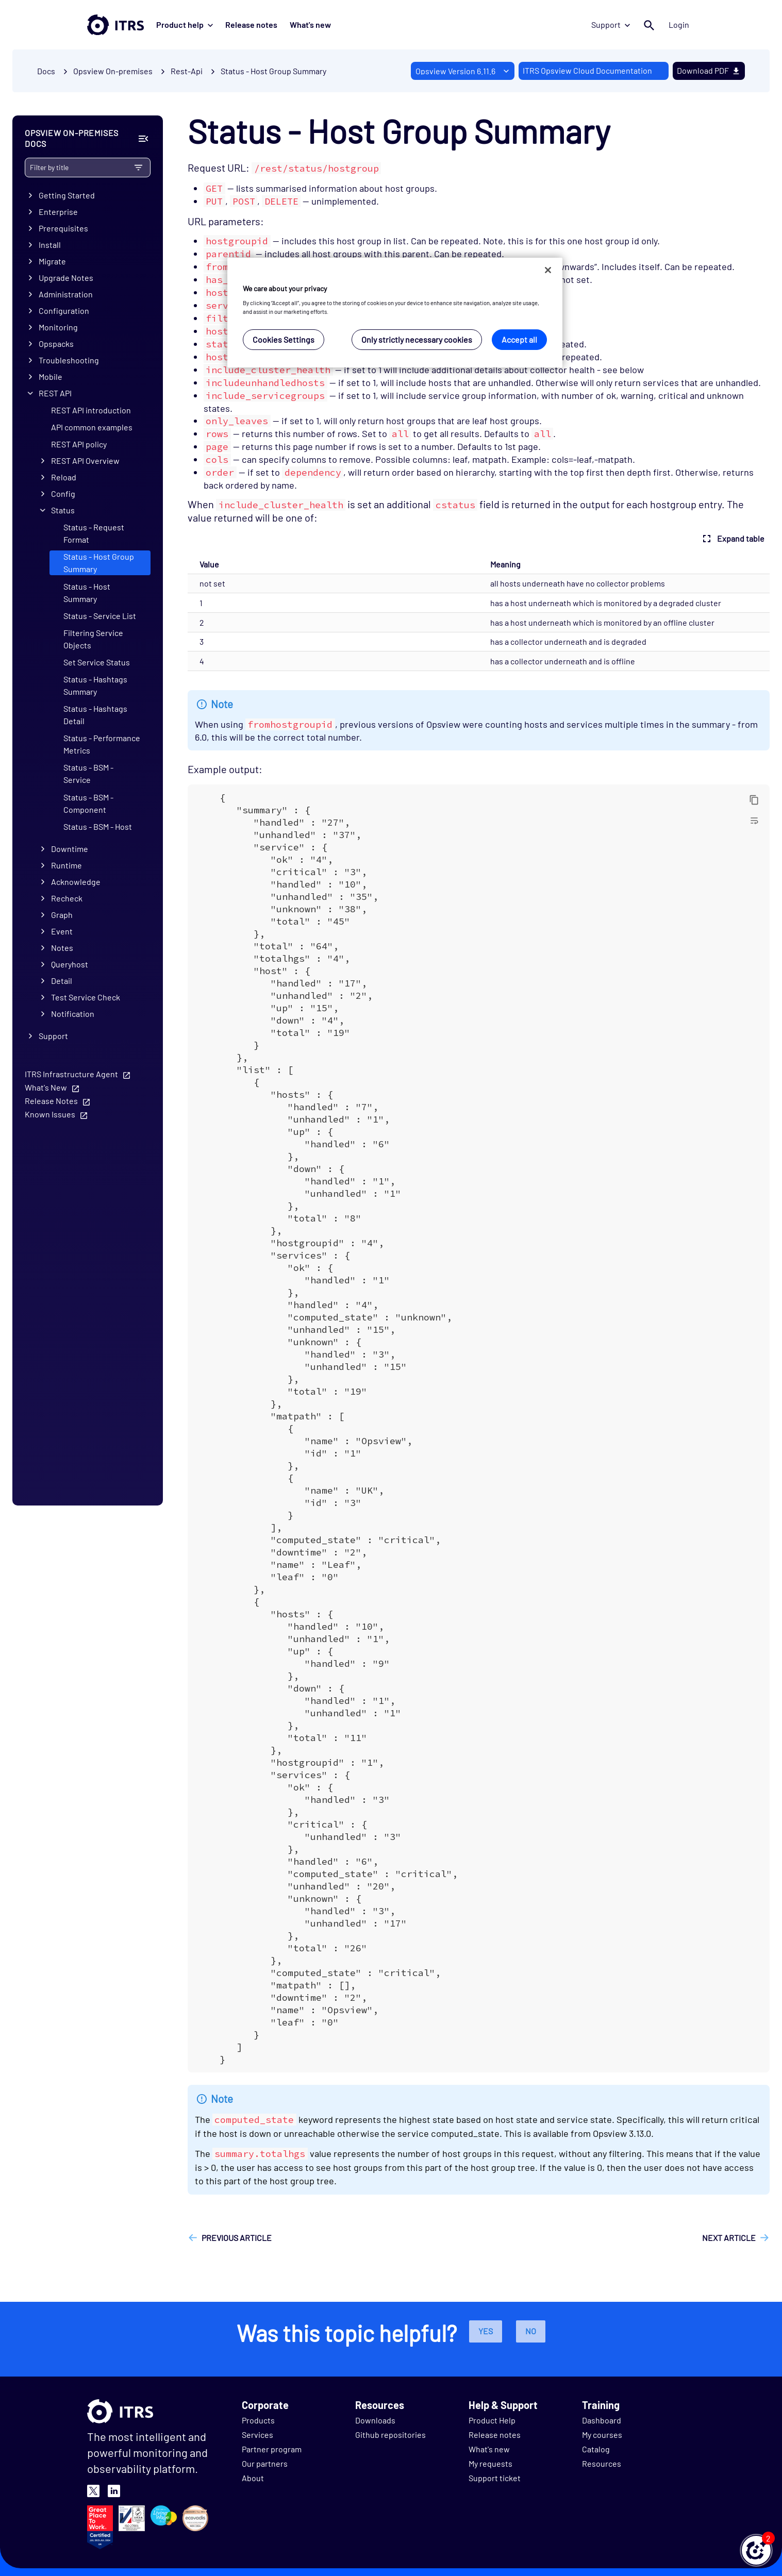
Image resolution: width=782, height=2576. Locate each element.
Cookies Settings (283, 339)
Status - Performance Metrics (101, 744)
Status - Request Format (93, 533)
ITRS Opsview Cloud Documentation (587, 70)
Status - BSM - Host (97, 826)
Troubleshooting (69, 360)
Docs (46, 71)
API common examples (91, 427)
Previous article (237, 2238)
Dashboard (601, 2420)
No (530, 2331)
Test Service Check (85, 997)
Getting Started (67, 195)
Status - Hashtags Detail (95, 715)
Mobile (50, 376)
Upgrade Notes (66, 277)
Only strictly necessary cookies (416, 339)
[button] (756, 2550)
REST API (55, 393)
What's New (46, 1087)
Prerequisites (63, 228)
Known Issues (50, 1114)
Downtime (69, 849)
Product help (184, 24)
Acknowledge (76, 881)
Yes (485, 2331)
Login (679, 24)
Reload (63, 477)
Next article (729, 2238)
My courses (602, 2434)
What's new (310, 24)
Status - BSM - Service (88, 773)
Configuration (64, 310)
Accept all (519, 339)
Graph (62, 914)
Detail (61, 980)
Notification (72, 1013)
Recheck (66, 898)
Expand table (732, 538)
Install (50, 244)
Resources (601, 2463)
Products (258, 2420)
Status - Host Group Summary (273, 71)
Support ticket (495, 2478)
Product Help (492, 2420)
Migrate (52, 261)
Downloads (375, 2420)
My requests (490, 2463)
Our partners (265, 2463)
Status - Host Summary (86, 592)
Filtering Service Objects (93, 639)
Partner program (272, 2449)
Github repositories (390, 2434)
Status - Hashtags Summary (95, 685)
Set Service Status (96, 662)
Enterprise (58, 211)
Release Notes (51, 1101)
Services (257, 2434)
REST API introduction (91, 410)
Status (63, 510)
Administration (66, 294)
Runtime (66, 865)
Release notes (251, 24)
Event (62, 931)
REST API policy (79, 444)
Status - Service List (99, 616)
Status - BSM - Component (88, 803)
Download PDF (709, 70)
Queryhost (69, 964)
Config (63, 493)
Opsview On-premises (113, 71)
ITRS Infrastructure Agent (71, 1074)
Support (610, 24)
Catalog (596, 2449)
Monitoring (58, 327)
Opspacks (56, 343)
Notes (62, 947)
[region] (394, 312)
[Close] (548, 270)
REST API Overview (85, 460)
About (253, 2478)
